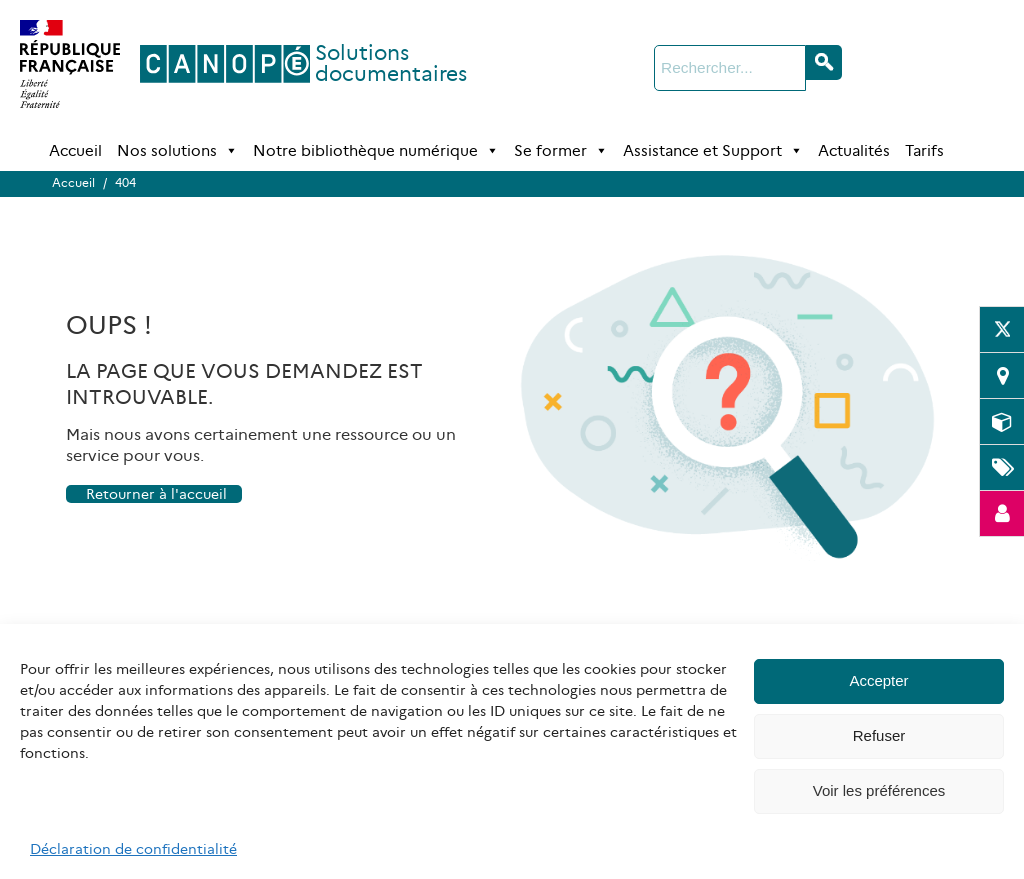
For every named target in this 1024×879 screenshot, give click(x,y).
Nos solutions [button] (177, 151)
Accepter (878, 680)
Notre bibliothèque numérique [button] (376, 151)
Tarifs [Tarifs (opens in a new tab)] (924, 150)
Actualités (854, 150)
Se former (561, 151)
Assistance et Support (713, 151)
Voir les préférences (879, 790)
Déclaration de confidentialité (133, 849)
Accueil (75, 150)
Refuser (879, 735)
